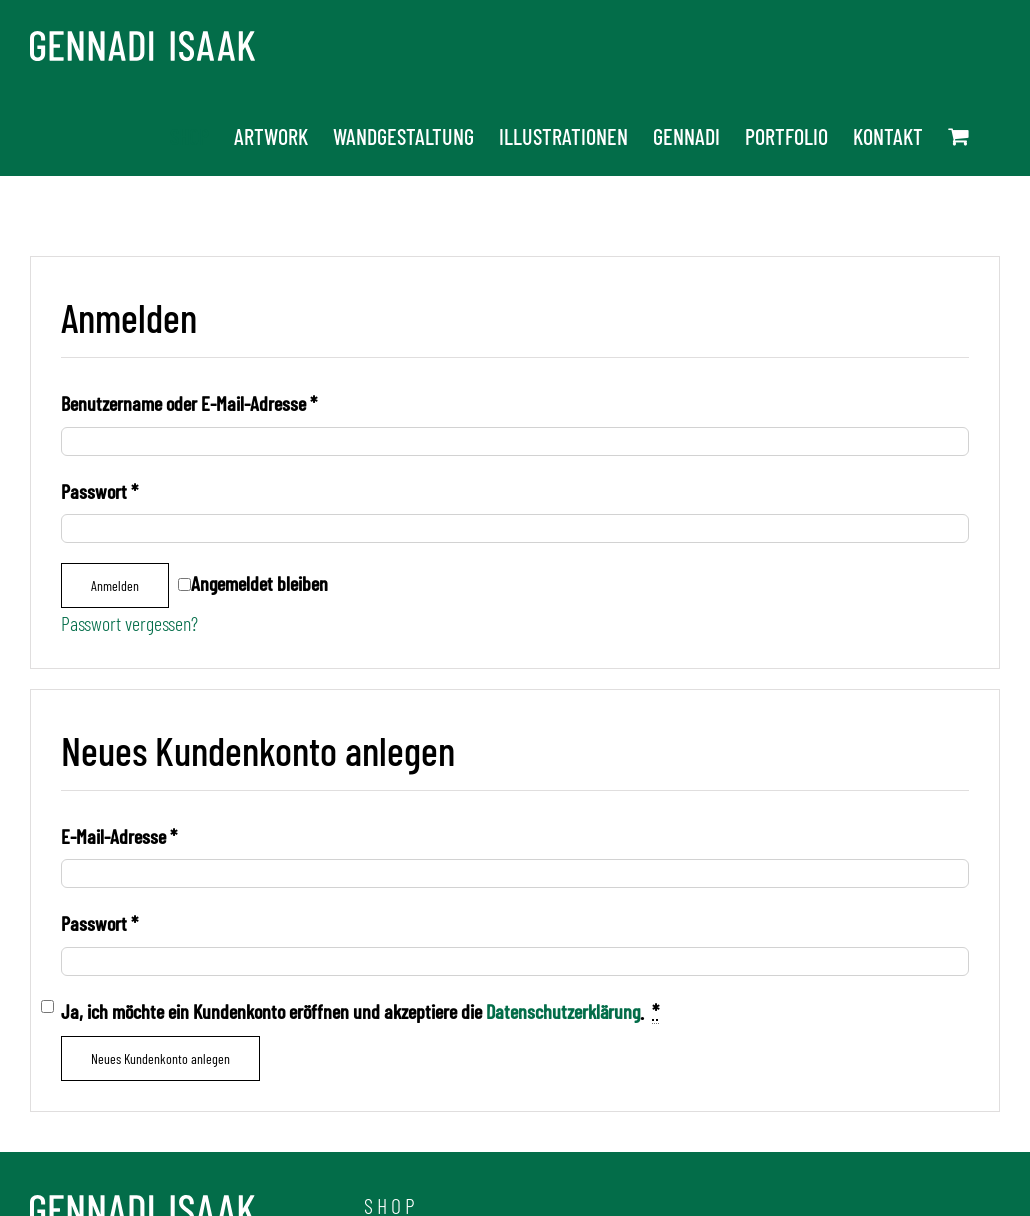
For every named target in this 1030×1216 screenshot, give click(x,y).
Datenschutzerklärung (563, 1011)
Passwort (99, 491)
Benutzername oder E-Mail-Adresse (189, 403)
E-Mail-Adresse (119, 836)
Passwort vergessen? (129, 623)
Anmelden (115, 585)
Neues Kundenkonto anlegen (160, 1058)
